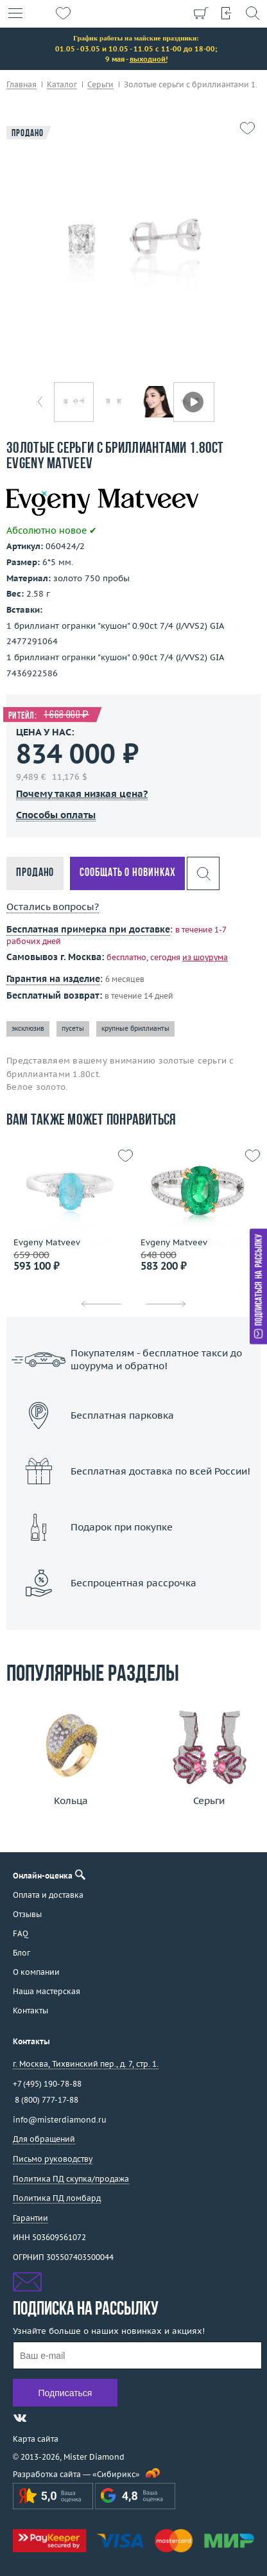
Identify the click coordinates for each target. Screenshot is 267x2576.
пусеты (73, 1028)
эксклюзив (28, 1028)
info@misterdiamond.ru (60, 2120)
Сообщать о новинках (127, 873)
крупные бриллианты (135, 1028)
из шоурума (205, 957)
